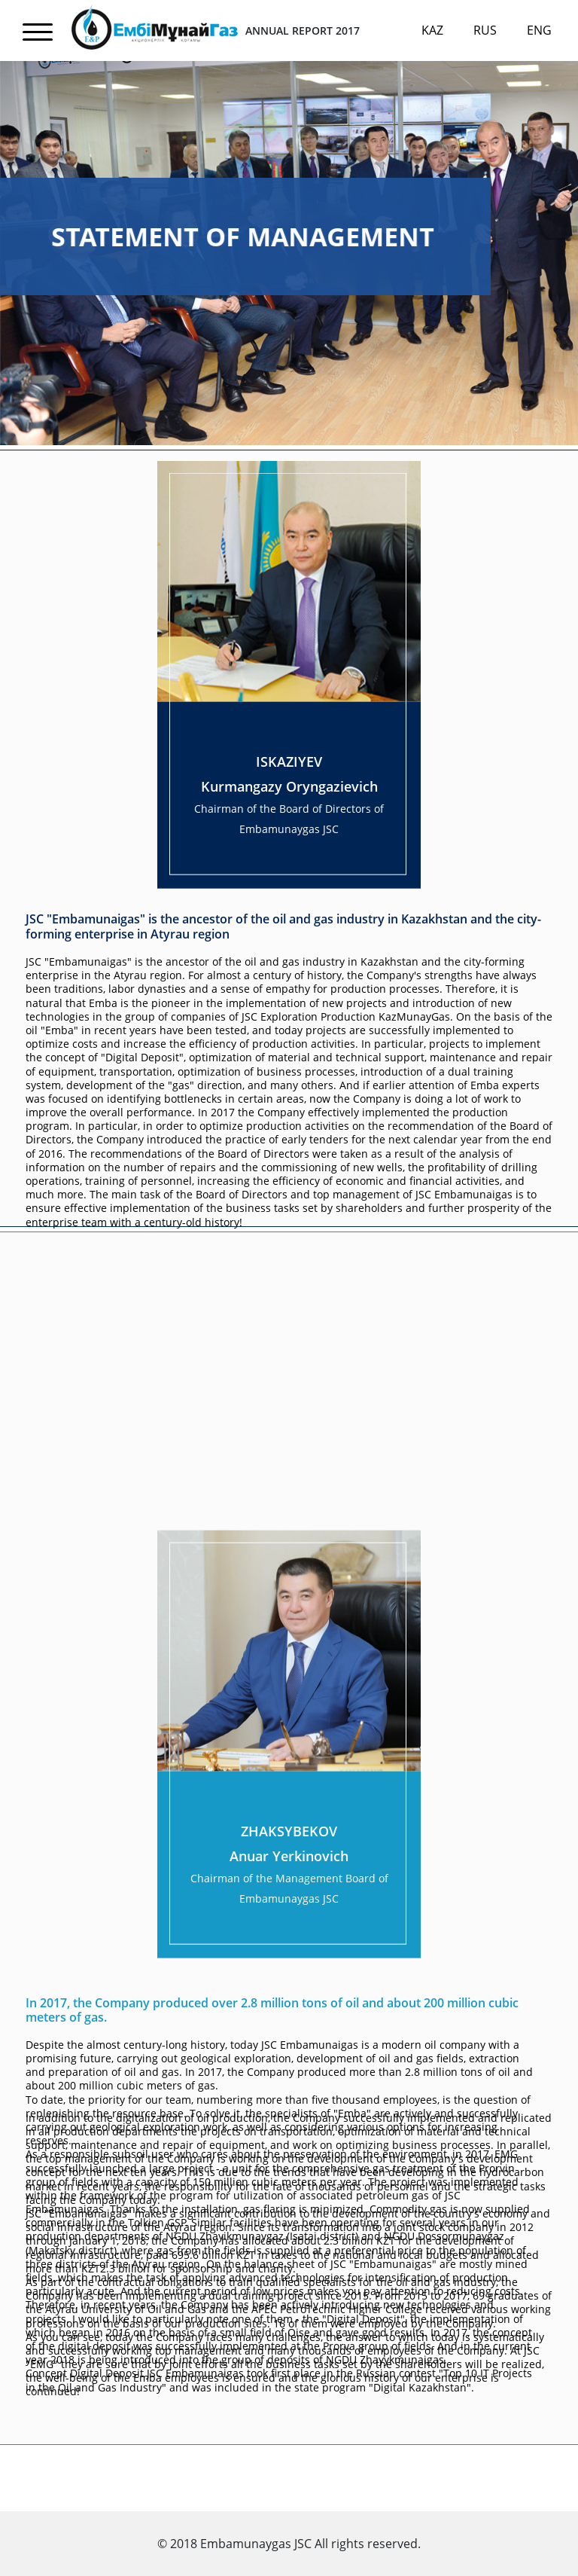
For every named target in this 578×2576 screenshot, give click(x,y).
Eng (539, 30)
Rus (485, 30)
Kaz (432, 30)
